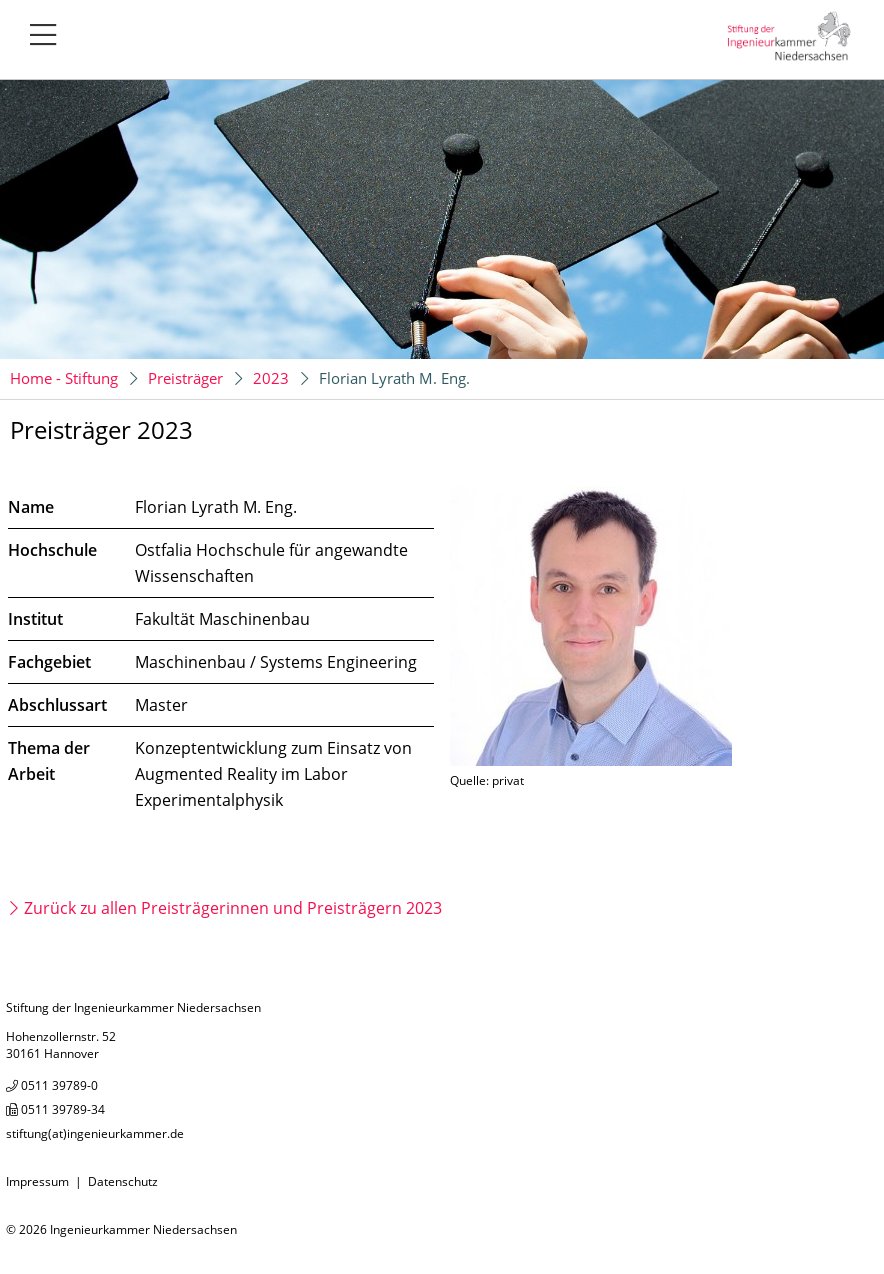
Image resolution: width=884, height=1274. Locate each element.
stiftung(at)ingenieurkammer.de (95, 1133)
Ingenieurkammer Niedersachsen (143, 1229)
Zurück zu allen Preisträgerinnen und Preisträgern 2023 (233, 908)
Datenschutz (123, 1181)
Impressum (37, 1181)
